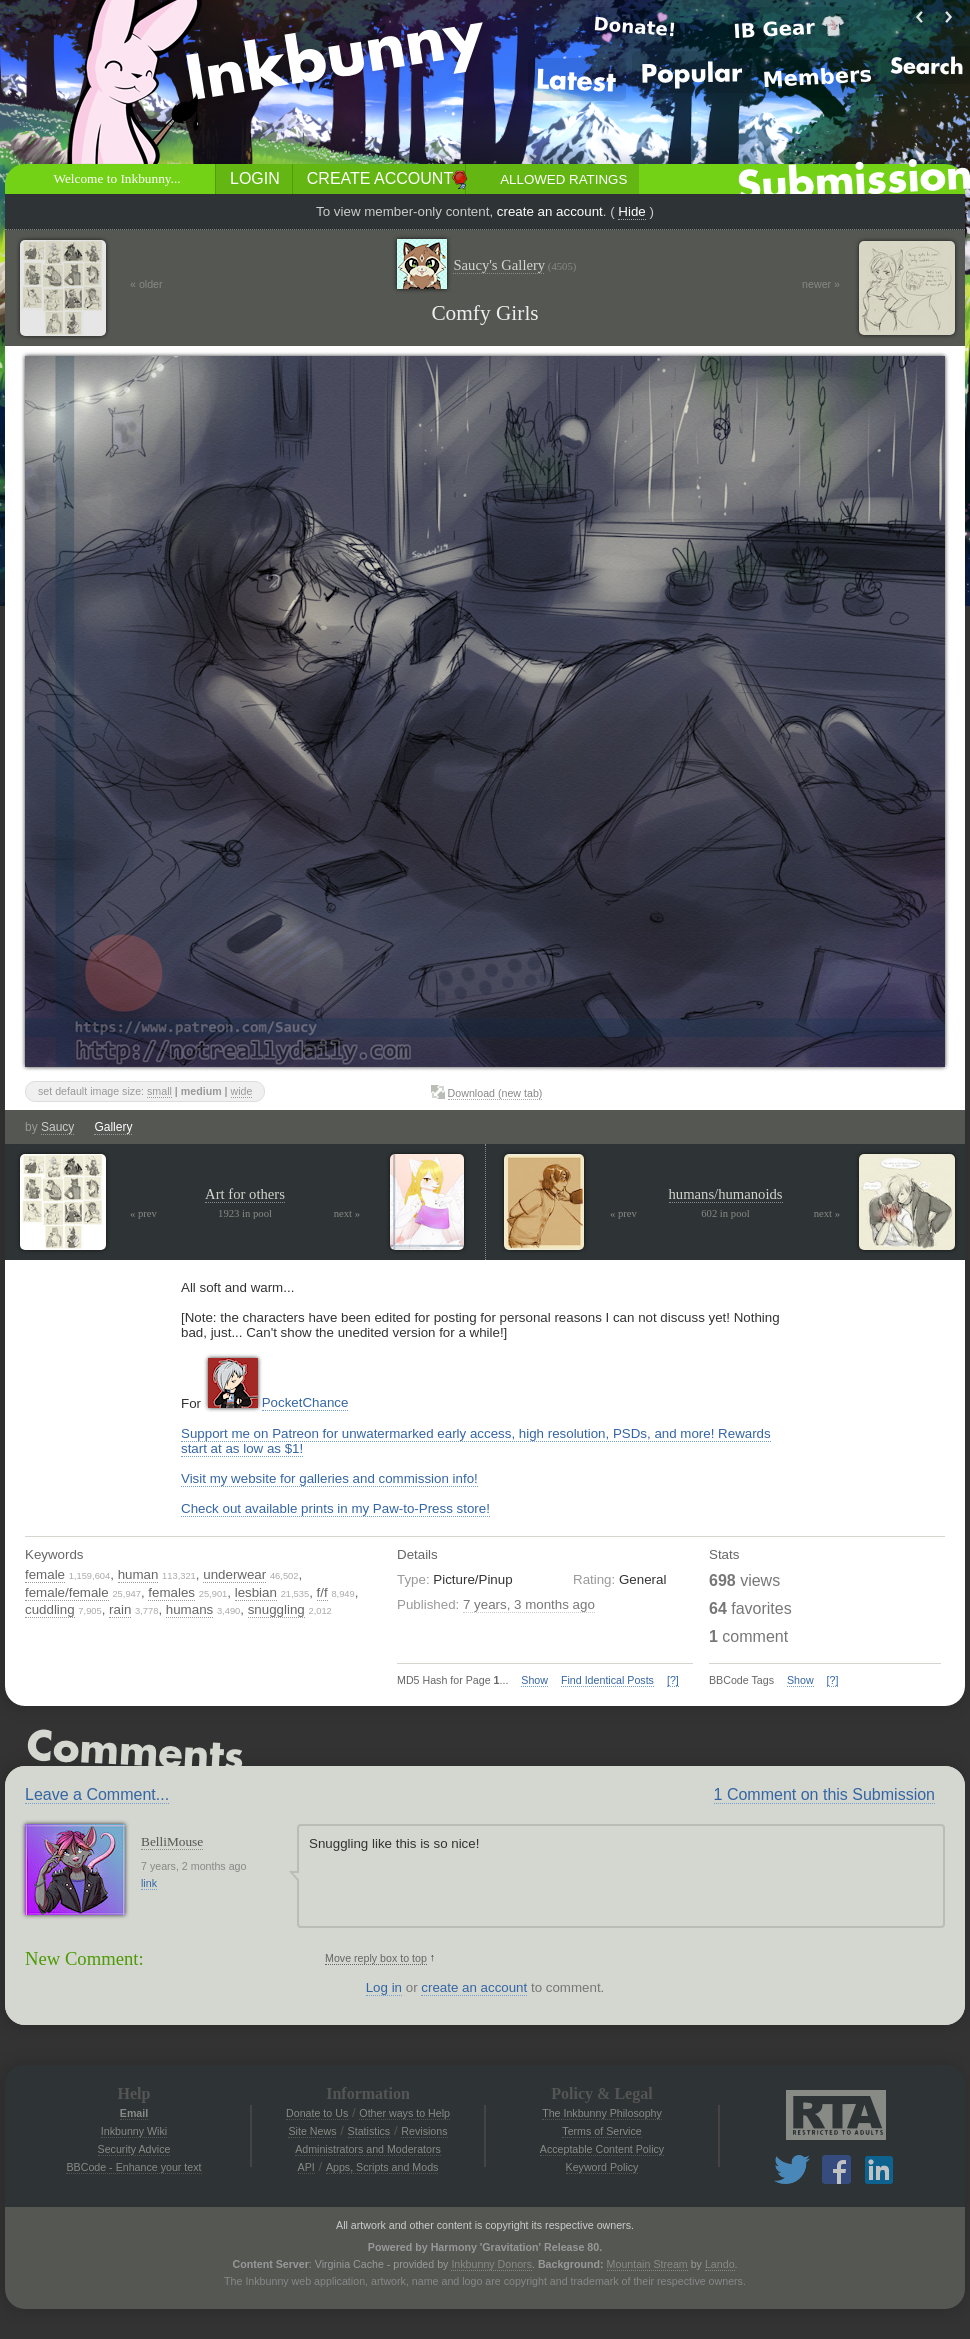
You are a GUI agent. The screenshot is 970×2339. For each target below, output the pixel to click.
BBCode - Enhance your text (133, 2167)
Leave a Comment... (97, 1794)
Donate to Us (317, 2113)
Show (534, 1680)
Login (255, 178)
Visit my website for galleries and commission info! (329, 1478)
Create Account (380, 178)
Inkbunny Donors (491, 2264)
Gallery (113, 1127)
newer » (821, 284)
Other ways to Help (404, 2113)
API (306, 2167)
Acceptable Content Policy (602, 2149)
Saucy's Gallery (514, 265)
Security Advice (134, 2149)
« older (146, 284)
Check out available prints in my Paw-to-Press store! (335, 1508)
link (149, 1883)
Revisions (424, 2131)
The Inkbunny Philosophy (602, 2113)
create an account (550, 211)
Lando (720, 2264)
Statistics (369, 2131)
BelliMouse (172, 1841)
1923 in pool (245, 1213)
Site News (312, 2131)
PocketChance (305, 1402)
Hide (631, 211)
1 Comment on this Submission (824, 1794)
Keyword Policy (602, 2167)
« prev (143, 1213)
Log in (384, 1987)
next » (347, 1213)
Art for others (245, 1194)
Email (134, 2113)
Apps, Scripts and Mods (382, 2167)
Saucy (57, 1127)
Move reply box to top (376, 1958)
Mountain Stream (647, 2264)
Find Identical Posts (607, 1680)
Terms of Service (601, 2131)
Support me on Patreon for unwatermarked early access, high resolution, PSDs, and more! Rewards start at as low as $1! (476, 1441)
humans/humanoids (726, 1194)
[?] (673, 1680)
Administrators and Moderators (368, 2149)
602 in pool (725, 1213)
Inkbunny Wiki (134, 2131)
